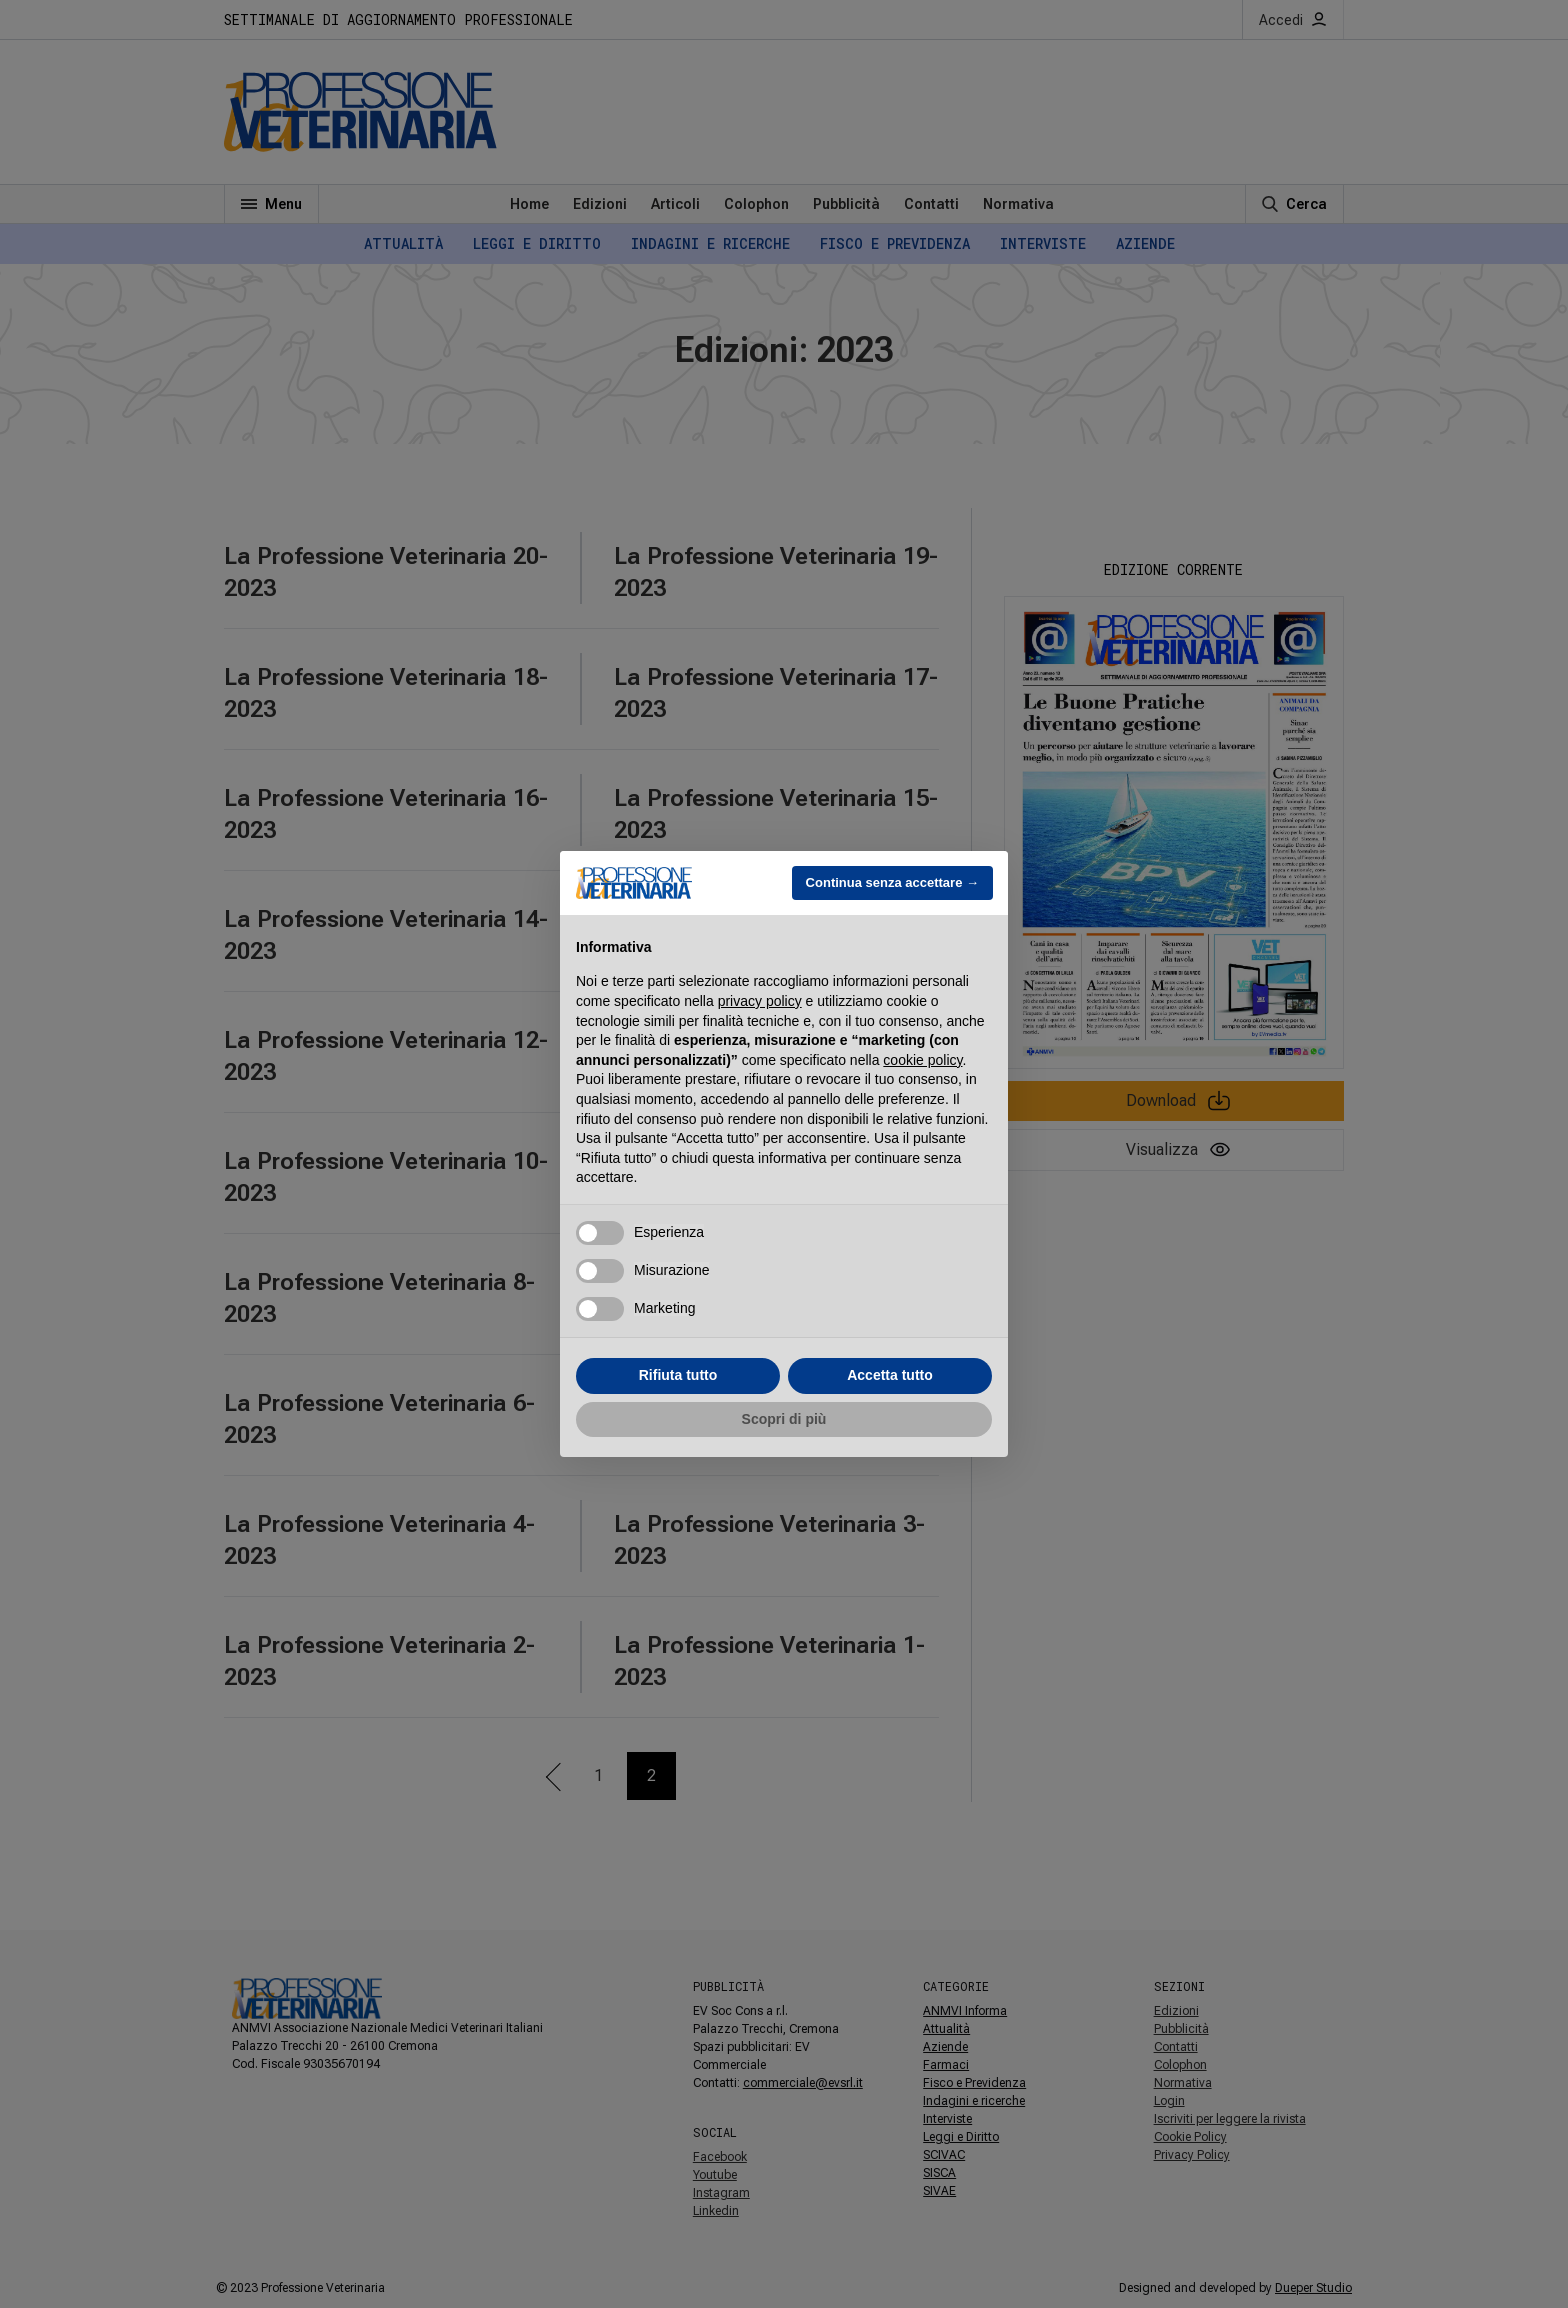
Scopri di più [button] (784, 1419)
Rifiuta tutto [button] (678, 1375)
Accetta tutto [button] (890, 1375)
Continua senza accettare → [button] (892, 882)
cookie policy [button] (922, 1060)
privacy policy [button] (760, 1001)
